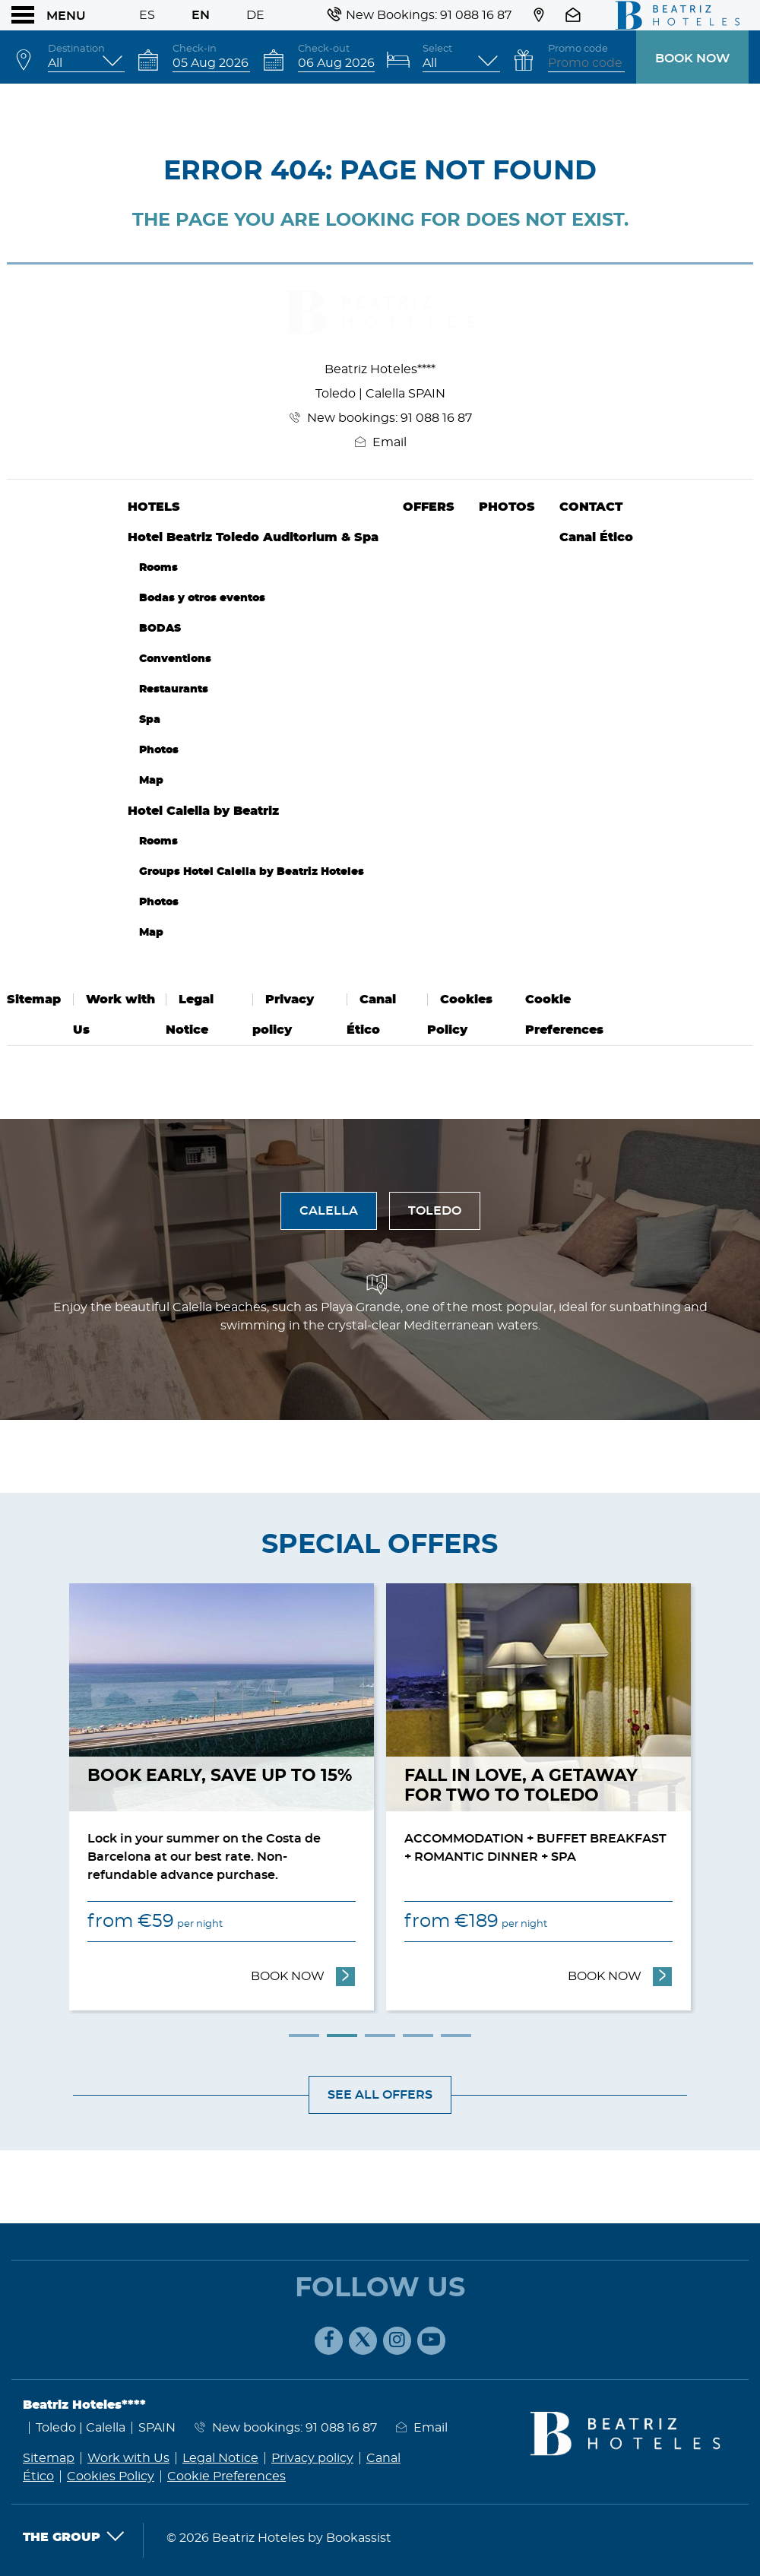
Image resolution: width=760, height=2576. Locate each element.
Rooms (158, 567)
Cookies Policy (110, 2476)
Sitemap (34, 999)
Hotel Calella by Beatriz (203, 811)
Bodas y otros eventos (202, 598)
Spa (149, 719)
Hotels (154, 507)
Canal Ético (596, 537)
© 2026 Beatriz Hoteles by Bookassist (278, 2538)
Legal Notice (220, 2458)
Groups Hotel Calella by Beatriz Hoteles (251, 871)
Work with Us (128, 2458)
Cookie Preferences (226, 2476)
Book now (692, 58)
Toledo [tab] (434, 1211)
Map (151, 780)
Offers (428, 507)
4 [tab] (418, 2035)
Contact (590, 507)
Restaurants (173, 689)
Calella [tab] (328, 1211)
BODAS (160, 628)
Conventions (175, 658)
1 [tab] (304, 2035)
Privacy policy (312, 2458)
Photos (159, 750)
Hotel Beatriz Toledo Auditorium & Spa (253, 537)
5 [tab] (456, 2035)
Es (147, 15)
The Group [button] (74, 2537)
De (255, 15)
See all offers (380, 2095)
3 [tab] (380, 2035)
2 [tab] (342, 2035)
